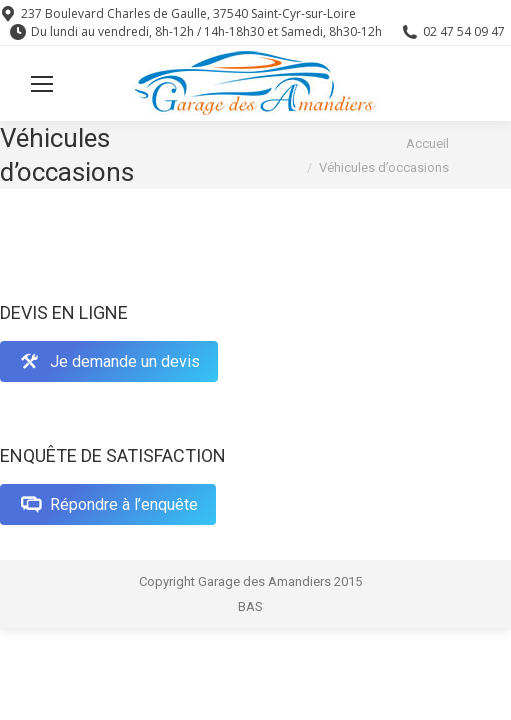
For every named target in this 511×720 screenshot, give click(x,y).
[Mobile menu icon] (42, 84)
